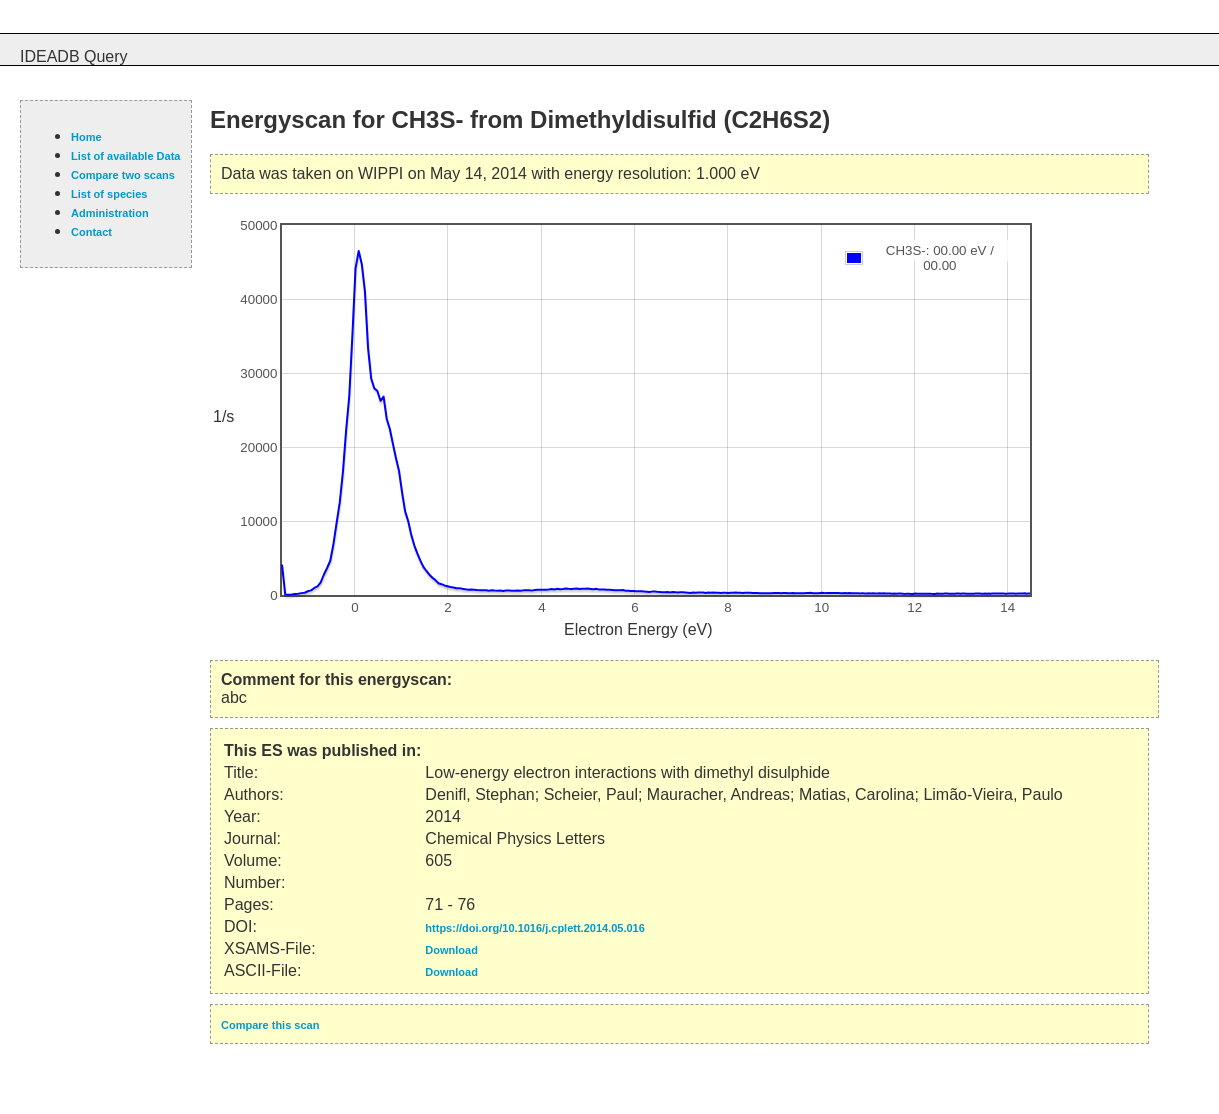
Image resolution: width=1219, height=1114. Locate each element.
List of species (109, 194)
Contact (91, 232)
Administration (110, 213)
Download (451, 950)
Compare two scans (123, 175)
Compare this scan (270, 1025)
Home (86, 137)
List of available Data (125, 156)
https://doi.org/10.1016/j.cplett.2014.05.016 (534, 928)
